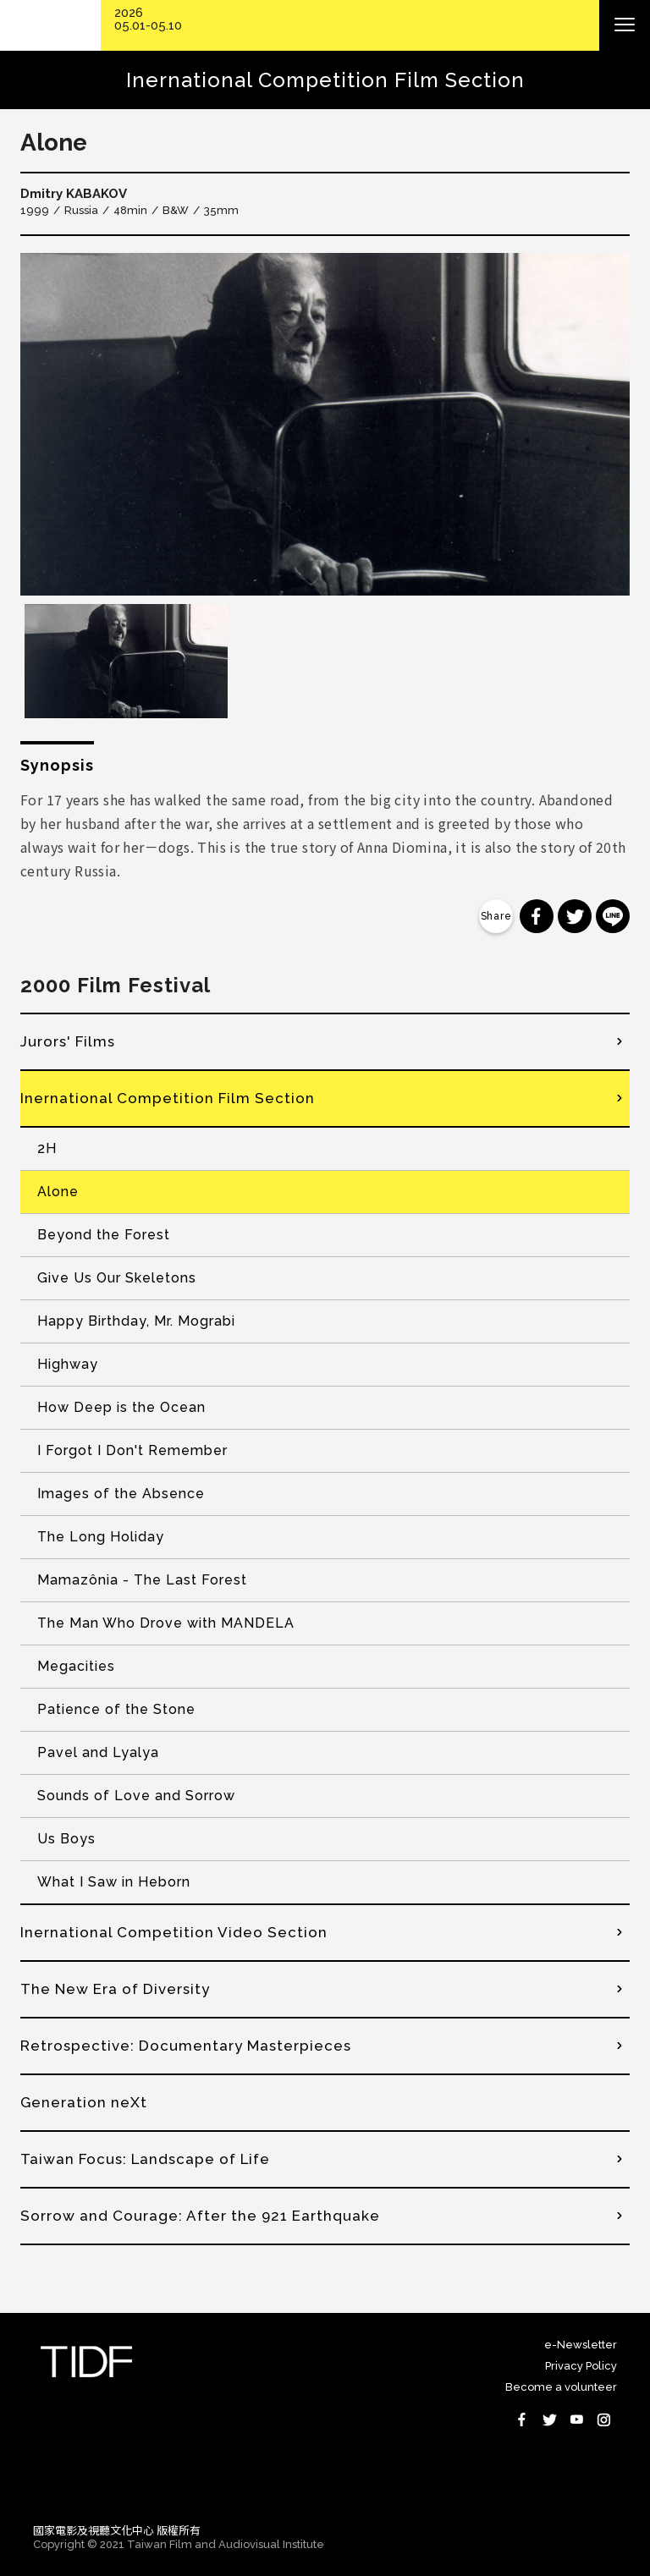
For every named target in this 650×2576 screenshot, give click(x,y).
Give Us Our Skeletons (116, 1278)
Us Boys (66, 1839)
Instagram (603, 2419)
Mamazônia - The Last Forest (142, 1580)
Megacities (76, 1666)
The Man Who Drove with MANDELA (166, 1623)
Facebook (522, 2419)
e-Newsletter (580, 2344)
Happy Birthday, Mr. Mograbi (136, 1321)
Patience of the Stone (116, 1709)
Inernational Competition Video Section (174, 1932)
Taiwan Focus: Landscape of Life (145, 2158)
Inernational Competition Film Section (167, 1098)
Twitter (549, 2419)
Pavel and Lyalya (98, 1752)
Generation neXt (83, 2102)
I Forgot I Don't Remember (132, 1450)
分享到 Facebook (537, 916)
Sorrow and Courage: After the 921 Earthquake (200, 2215)
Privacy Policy (581, 2365)
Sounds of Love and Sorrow (136, 1796)
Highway (67, 1364)
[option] (325, 424)
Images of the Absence (121, 1494)
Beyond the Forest (103, 1235)
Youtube (576, 2419)
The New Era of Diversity (115, 1988)
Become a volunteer (561, 2387)
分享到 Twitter (575, 916)
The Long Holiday (100, 1537)
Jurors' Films (67, 1041)
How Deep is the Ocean (121, 1407)
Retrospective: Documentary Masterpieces (185, 2045)
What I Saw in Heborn (113, 1882)
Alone (58, 1192)
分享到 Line (613, 916)
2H (47, 1148)
